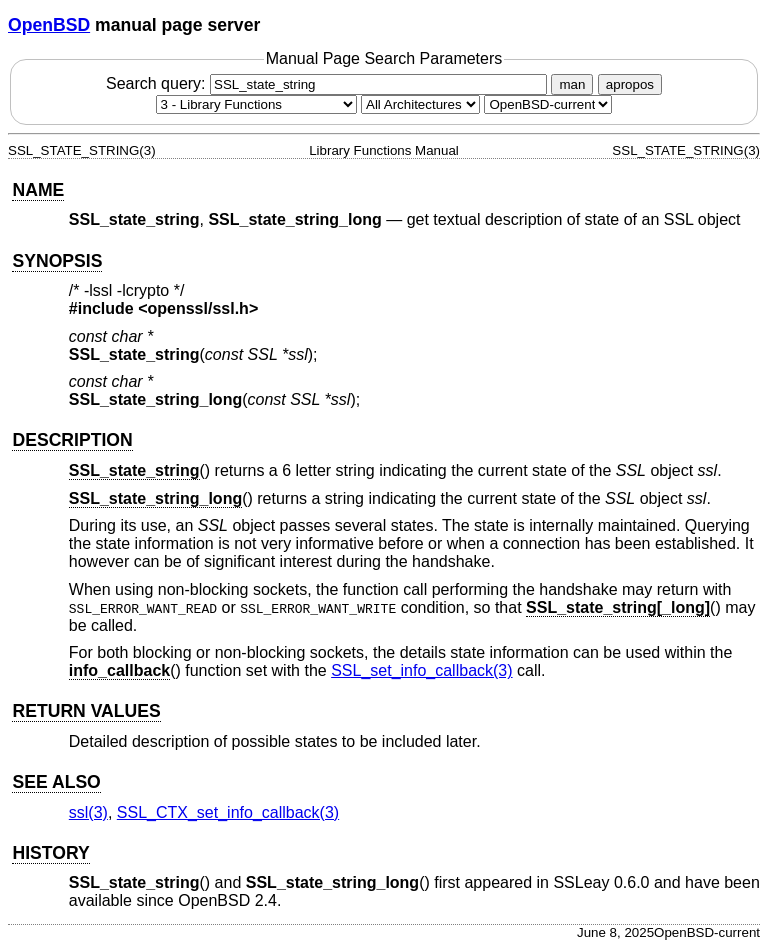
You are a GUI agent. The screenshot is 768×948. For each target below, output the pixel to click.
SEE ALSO (56, 782)
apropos (630, 84)
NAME (38, 190)
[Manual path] (548, 104)
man (572, 84)
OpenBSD (49, 25)
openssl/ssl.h (198, 308)
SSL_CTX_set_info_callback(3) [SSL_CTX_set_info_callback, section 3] (228, 812)
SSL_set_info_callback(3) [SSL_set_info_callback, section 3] (421, 670)
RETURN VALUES (86, 711)
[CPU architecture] (420, 104)
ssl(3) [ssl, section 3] (88, 812)
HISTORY (50, 853)
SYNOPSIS (57, 261)
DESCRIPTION (72, 440)
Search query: (329, 83)
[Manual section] (256, 104)
